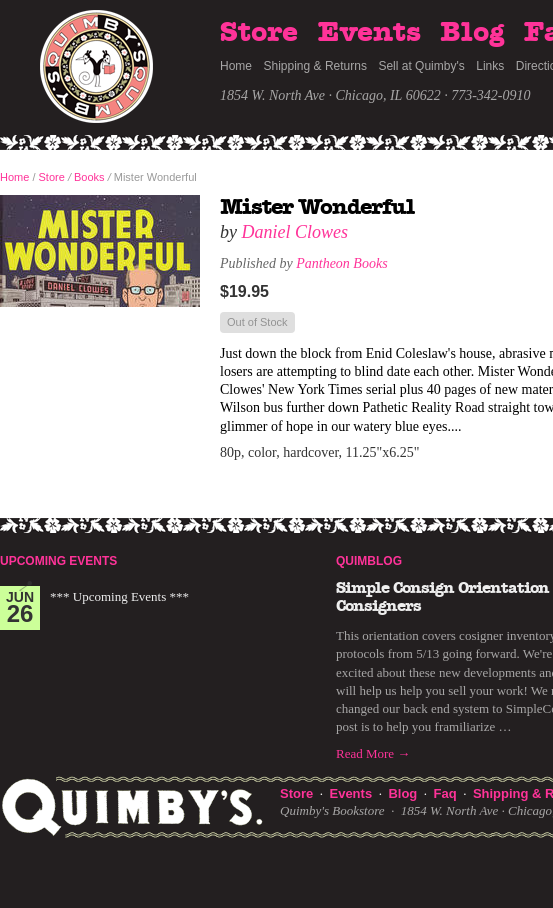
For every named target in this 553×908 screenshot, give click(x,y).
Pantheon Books (341, 263)
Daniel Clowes (295, 232)
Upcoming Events (58, 561)
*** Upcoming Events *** (119, 596)
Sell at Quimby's (421, 66)
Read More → (373, 753)
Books (89, 177)
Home (236, 66)
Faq (445, 793)
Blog (472, 33)
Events (369, 33)
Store (259, 33)
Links (490, 66)
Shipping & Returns (315, 66)
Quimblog (369, 561)
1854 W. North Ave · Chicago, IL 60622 (330, 95)
